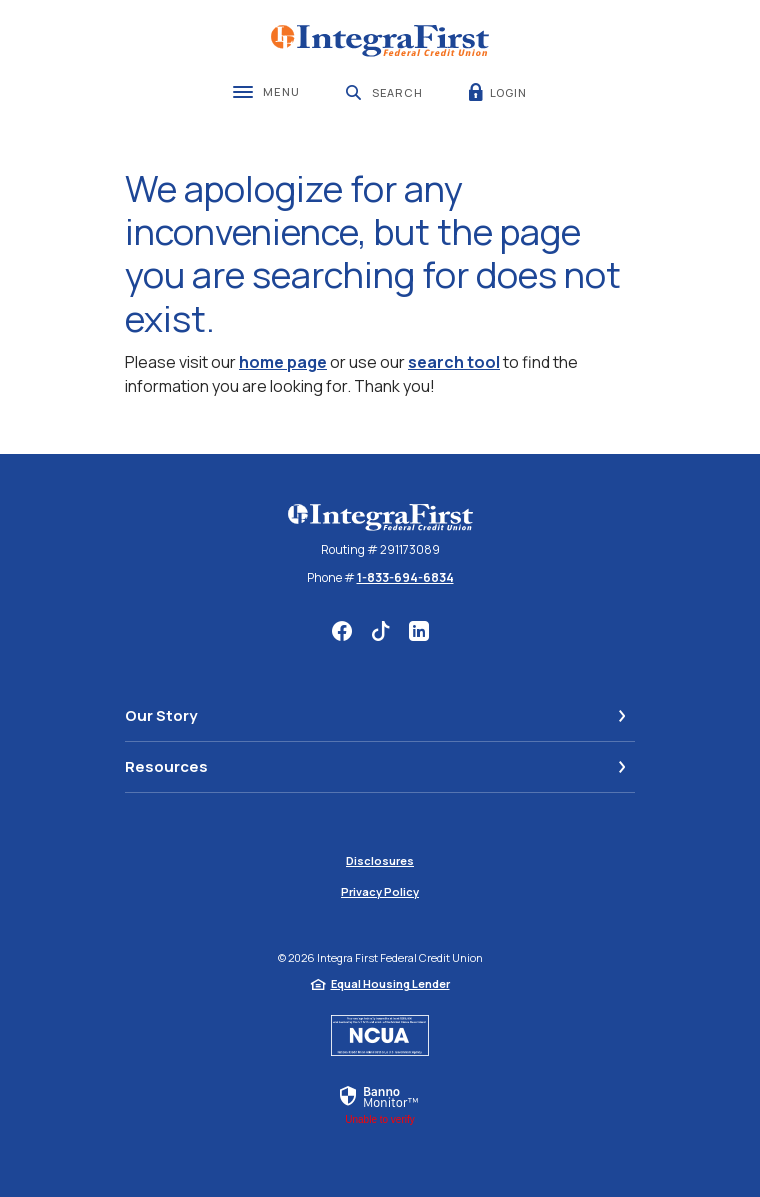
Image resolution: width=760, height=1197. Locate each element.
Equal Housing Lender (390, 983)
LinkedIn (419, 631)
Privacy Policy (380, 891)
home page (283, 362)
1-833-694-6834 (405, 577)
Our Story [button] (161, 715)
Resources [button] (166, 766)
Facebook (342, 631)
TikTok (380, 631)
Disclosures (380, 860)
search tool (454, 362)
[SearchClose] (384, 92)
